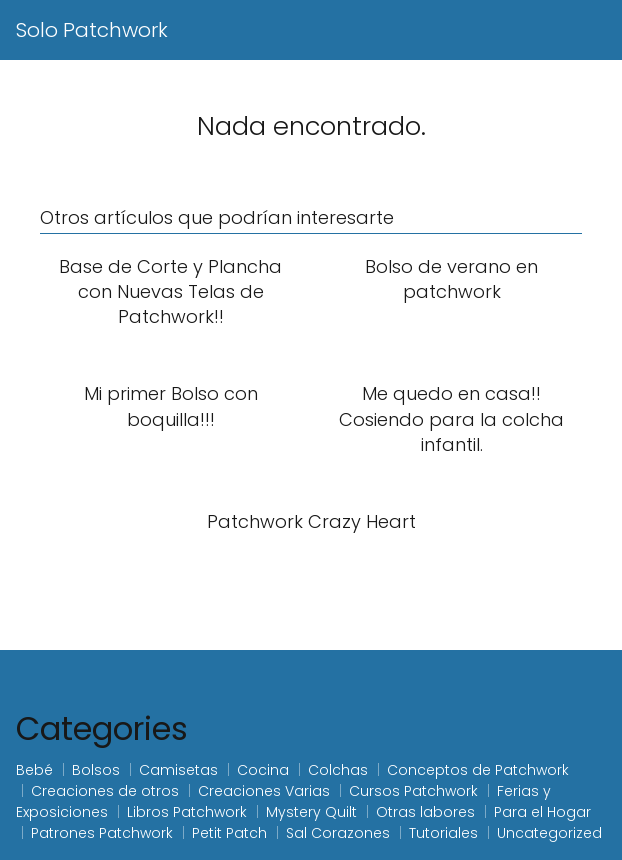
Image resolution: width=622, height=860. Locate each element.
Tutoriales (443, 833)
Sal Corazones (338, 833)
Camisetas (178, 770)
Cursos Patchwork (413, 791)
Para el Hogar (542, 812)
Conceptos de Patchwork (478, 770)
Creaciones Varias (264, 791)
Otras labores (425, 812)
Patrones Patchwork (102, 833)
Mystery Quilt (311, 812)
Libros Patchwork (187, 812)
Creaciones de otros (105, 791)
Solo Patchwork (92, 30)
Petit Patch (229, 833)
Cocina (263, 770)
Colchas (338, 770)
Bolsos (96, 770)
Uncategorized (549, 833)
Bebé (34, 770)
